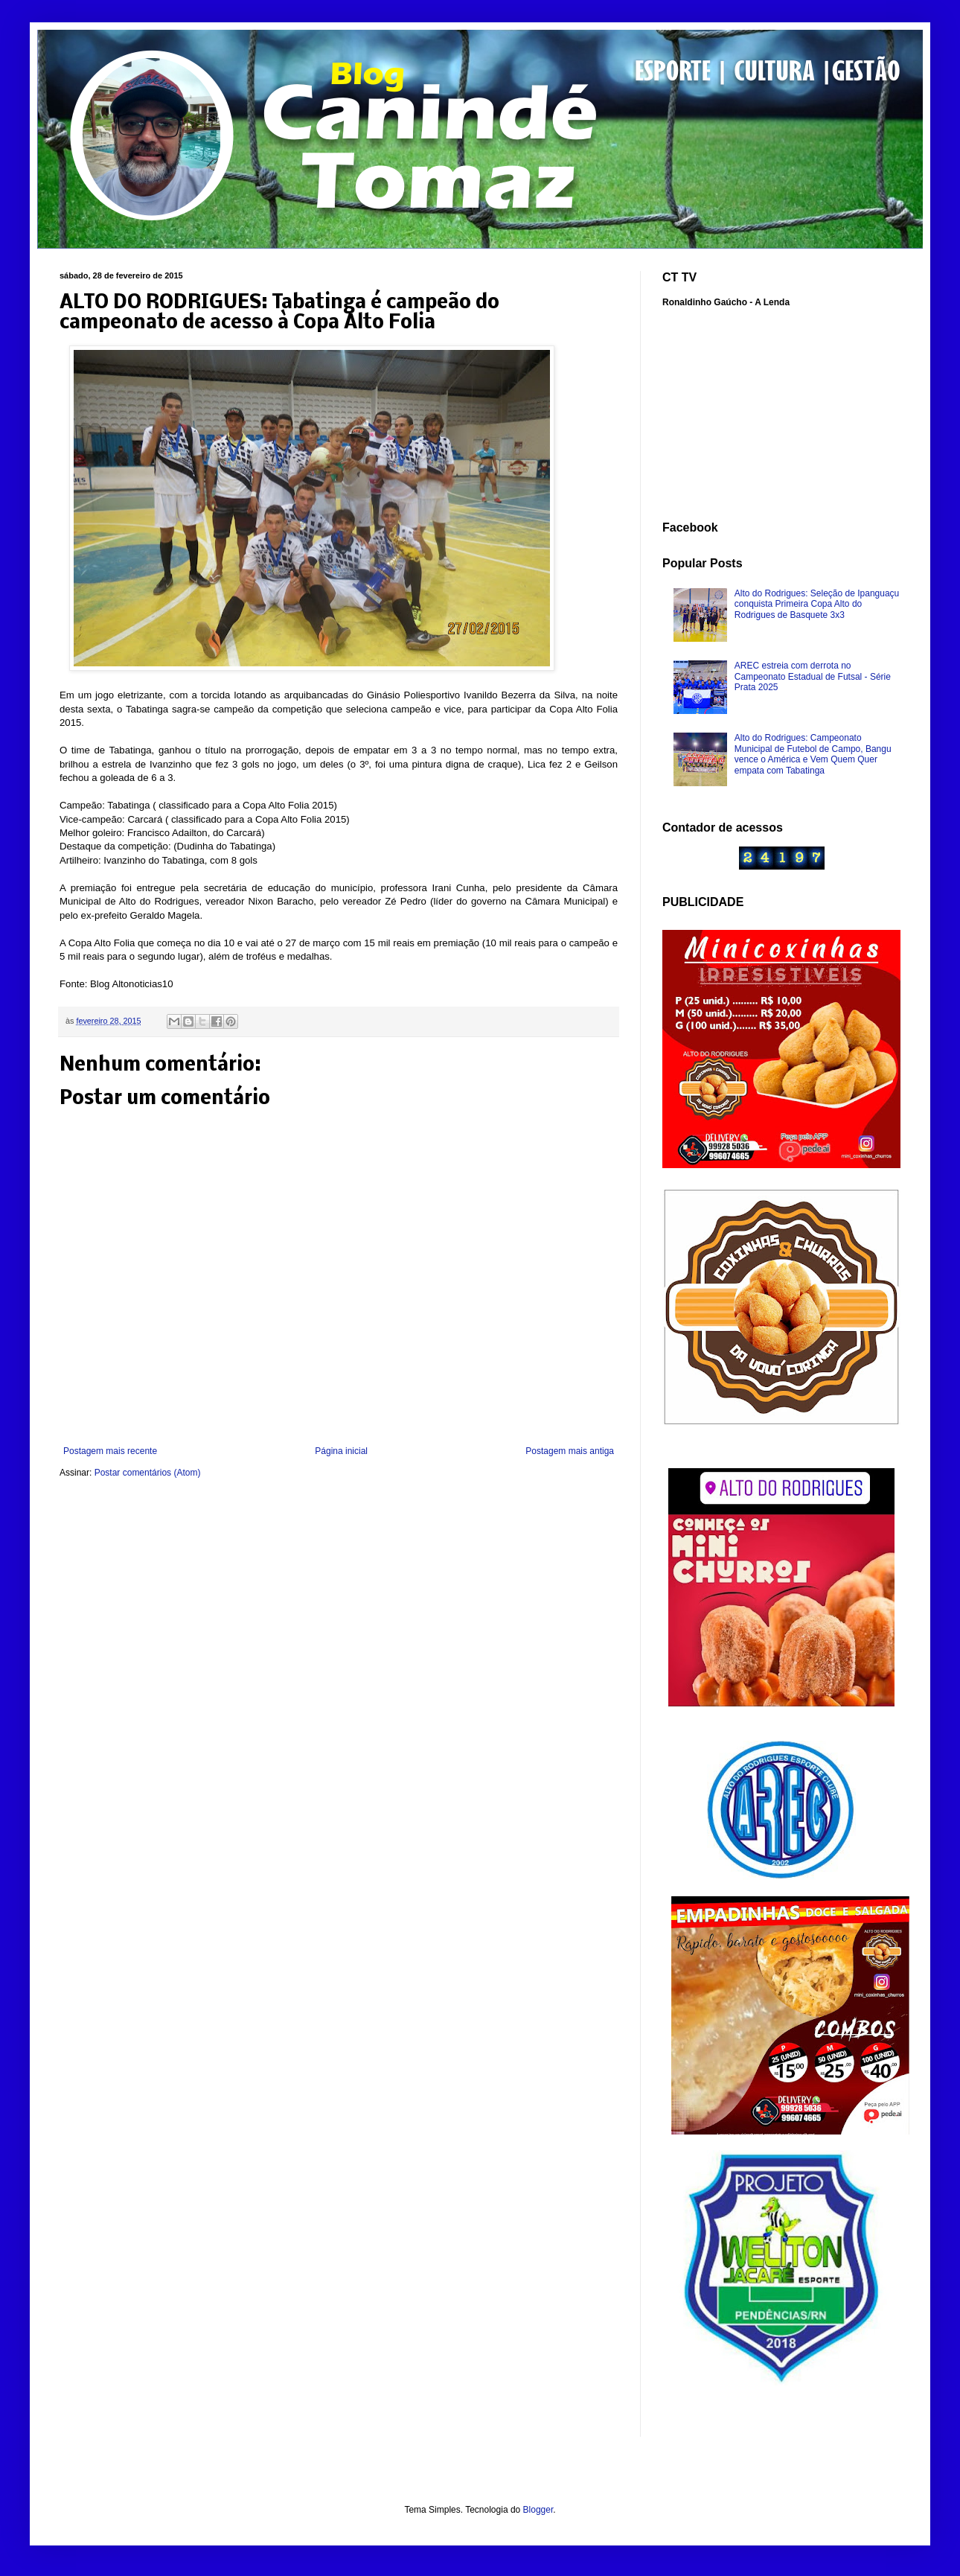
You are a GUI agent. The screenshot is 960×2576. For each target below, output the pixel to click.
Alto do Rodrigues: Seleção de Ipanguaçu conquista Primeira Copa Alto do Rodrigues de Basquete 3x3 (817, 604)
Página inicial (341, 1451)
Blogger (538, 2510)
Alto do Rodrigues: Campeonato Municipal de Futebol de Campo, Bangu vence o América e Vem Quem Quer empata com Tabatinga (813, 754)
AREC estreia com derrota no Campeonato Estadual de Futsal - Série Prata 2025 (813, 676)
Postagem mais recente (110, 1451)
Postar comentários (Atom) (148, 1472)
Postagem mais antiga (569, 1451)
